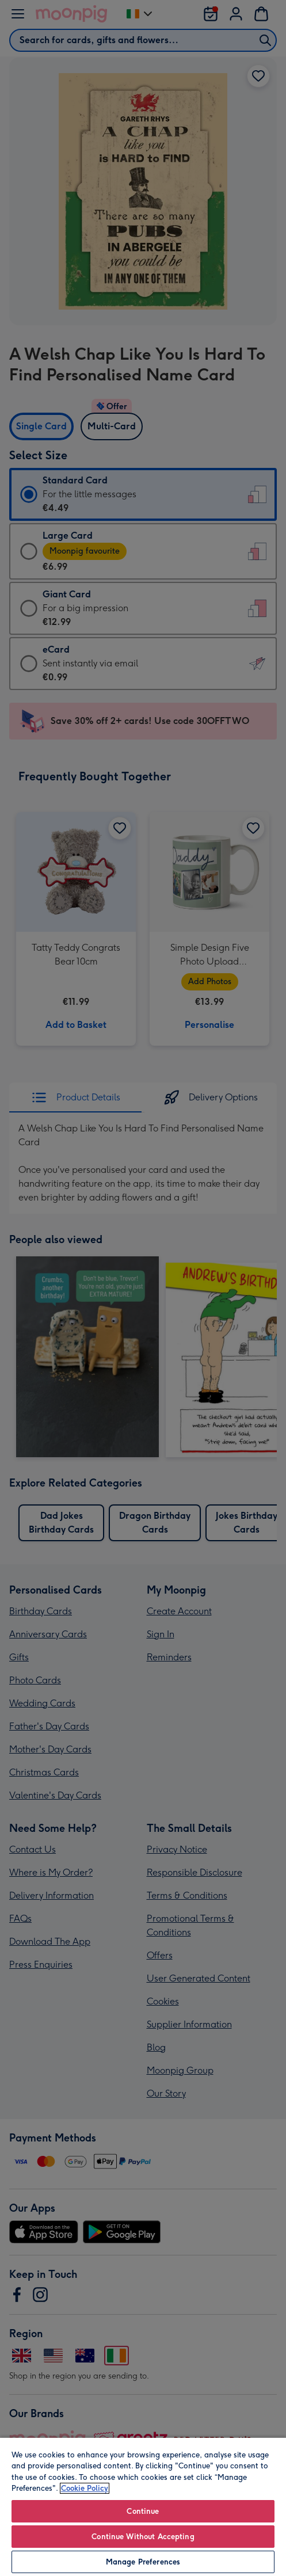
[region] (143, 2506)
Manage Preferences (143, 2562)
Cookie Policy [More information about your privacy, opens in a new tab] (84, 2488)
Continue (143, 2511)
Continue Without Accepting (142, 2536)
